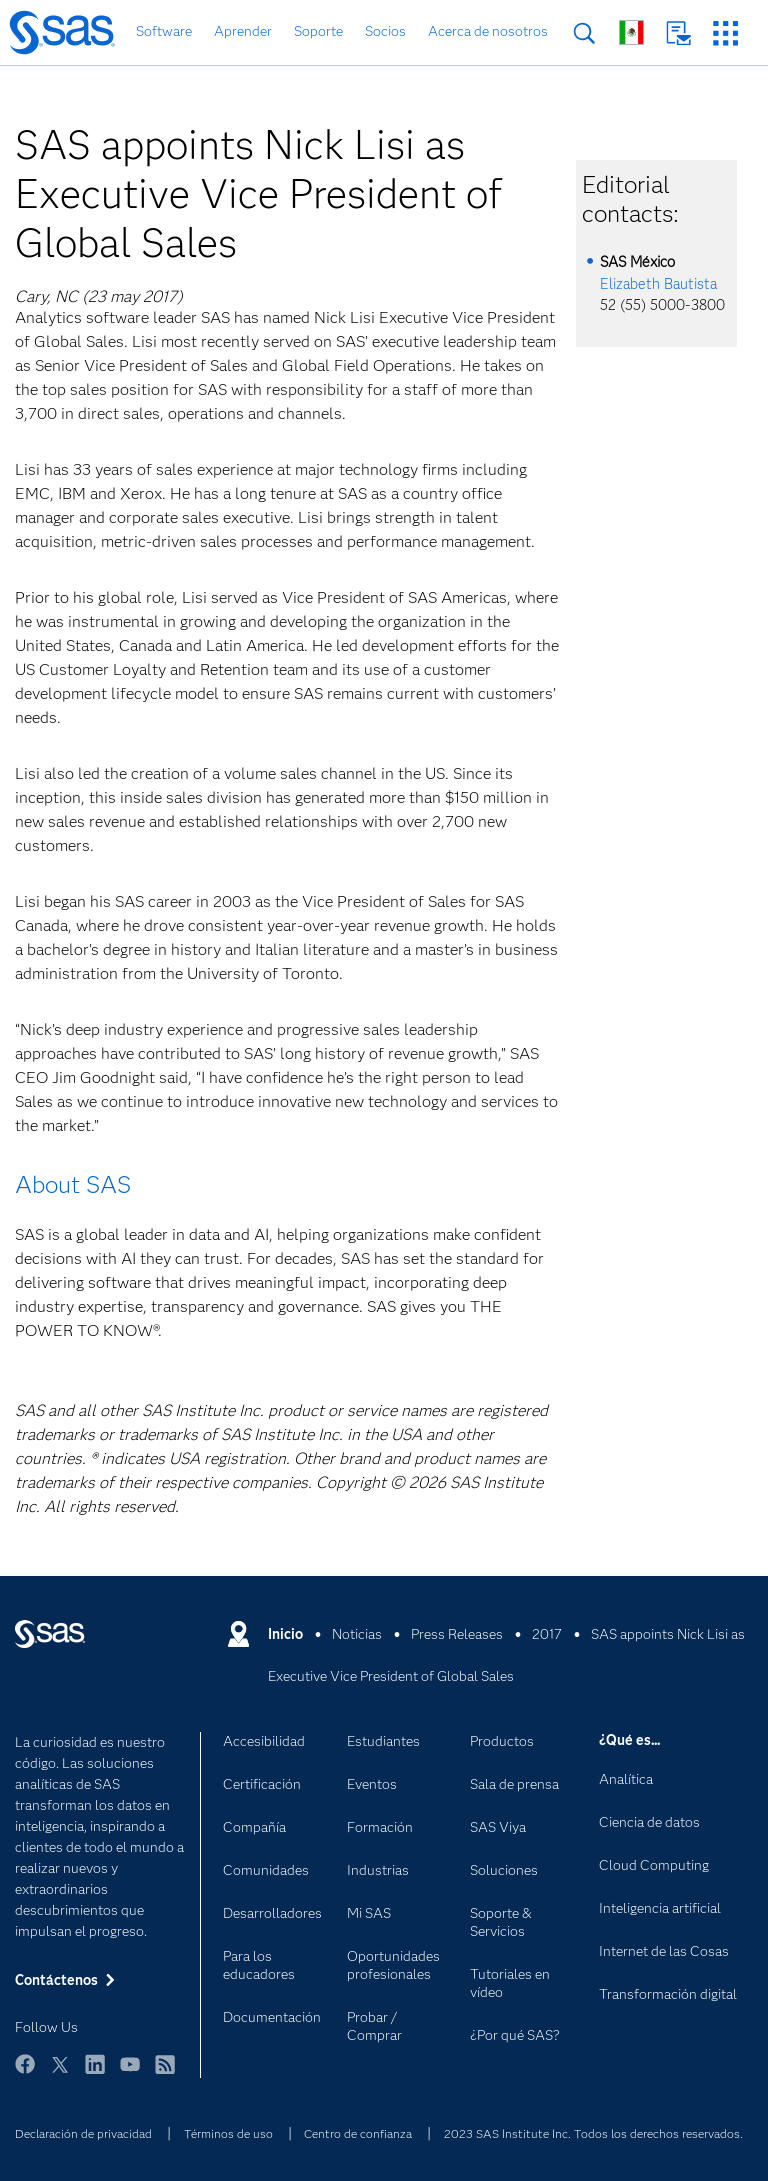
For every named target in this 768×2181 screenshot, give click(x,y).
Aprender (243, 31)
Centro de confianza (358, 2133)
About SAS (73, 1184)
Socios (385, 31)
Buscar (584, 33)
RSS (165, 2073)
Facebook (25, 2073)
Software (164, 31)
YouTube (130, 2073)
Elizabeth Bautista (658, 284)
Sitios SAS (725, 33)
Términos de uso (228, 2133)
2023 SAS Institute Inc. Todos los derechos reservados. (593, 2133)
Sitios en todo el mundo (631, 32)
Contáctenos (678, 33)
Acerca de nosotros (488, 31)
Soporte (318, 31)
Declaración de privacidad (83, 2133)
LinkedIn (95, 2073)
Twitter (60, 2073)
